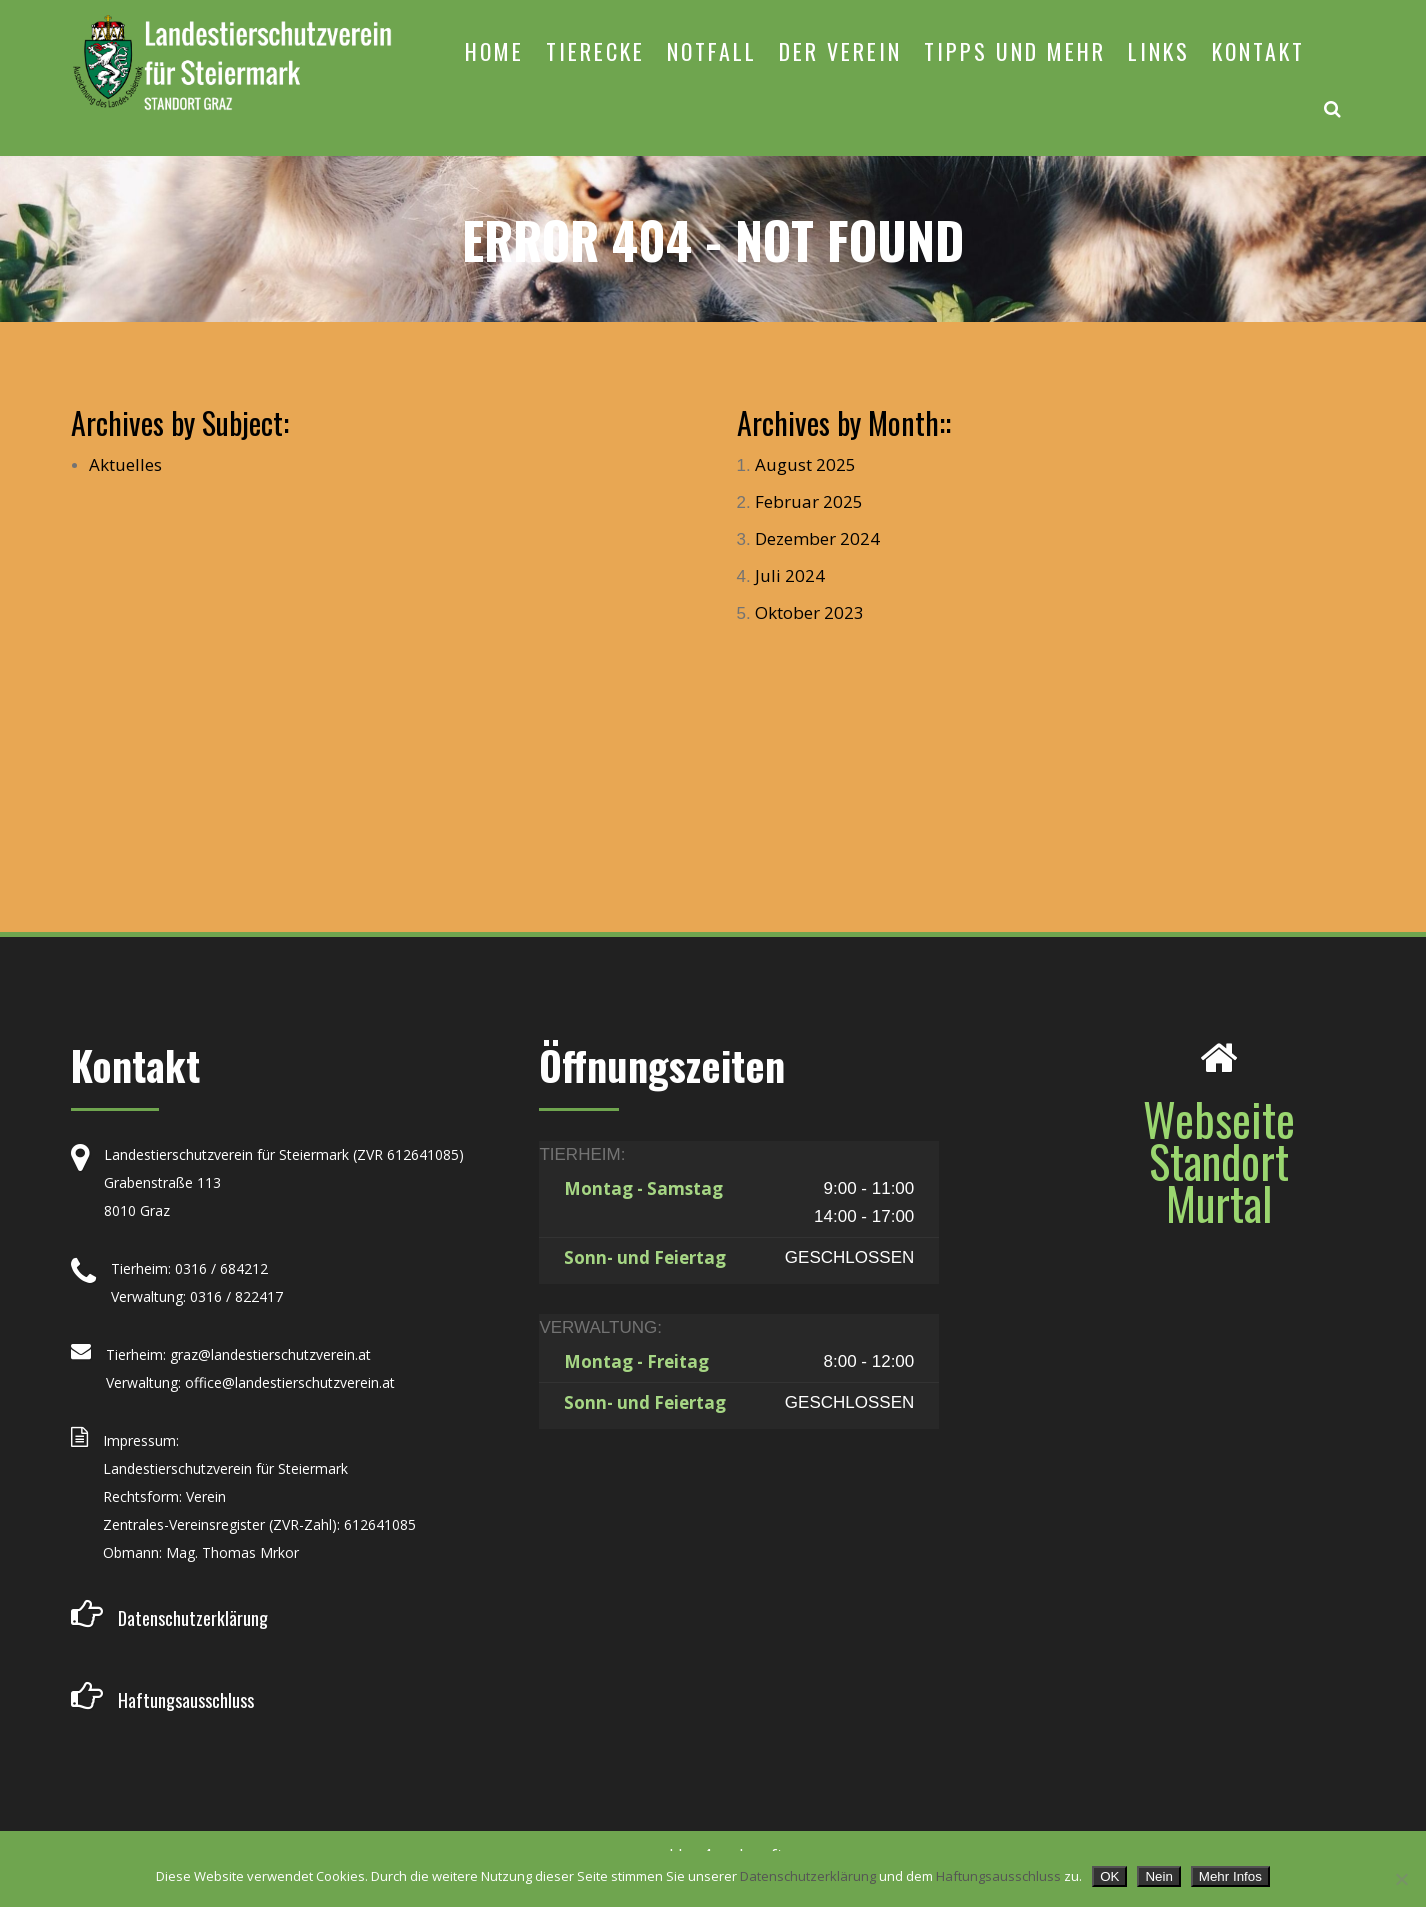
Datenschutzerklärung (808, 1876)
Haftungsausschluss (998, 1876)
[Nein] (1401, 1879)
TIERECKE (595, 51)
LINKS (1159, 51)
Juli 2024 (790, 575)
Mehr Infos (1230, 1876)
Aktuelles (125, 464)
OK (1109, 1876)
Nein (1158, 1876)
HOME (494, 51)
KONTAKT (1258, 51)
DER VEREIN (840, 51)
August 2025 (805, 464)
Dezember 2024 (817, 538)
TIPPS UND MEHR (1015, 51)
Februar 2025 (809, 501)
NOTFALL (712, 51)
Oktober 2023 (809, 612)
